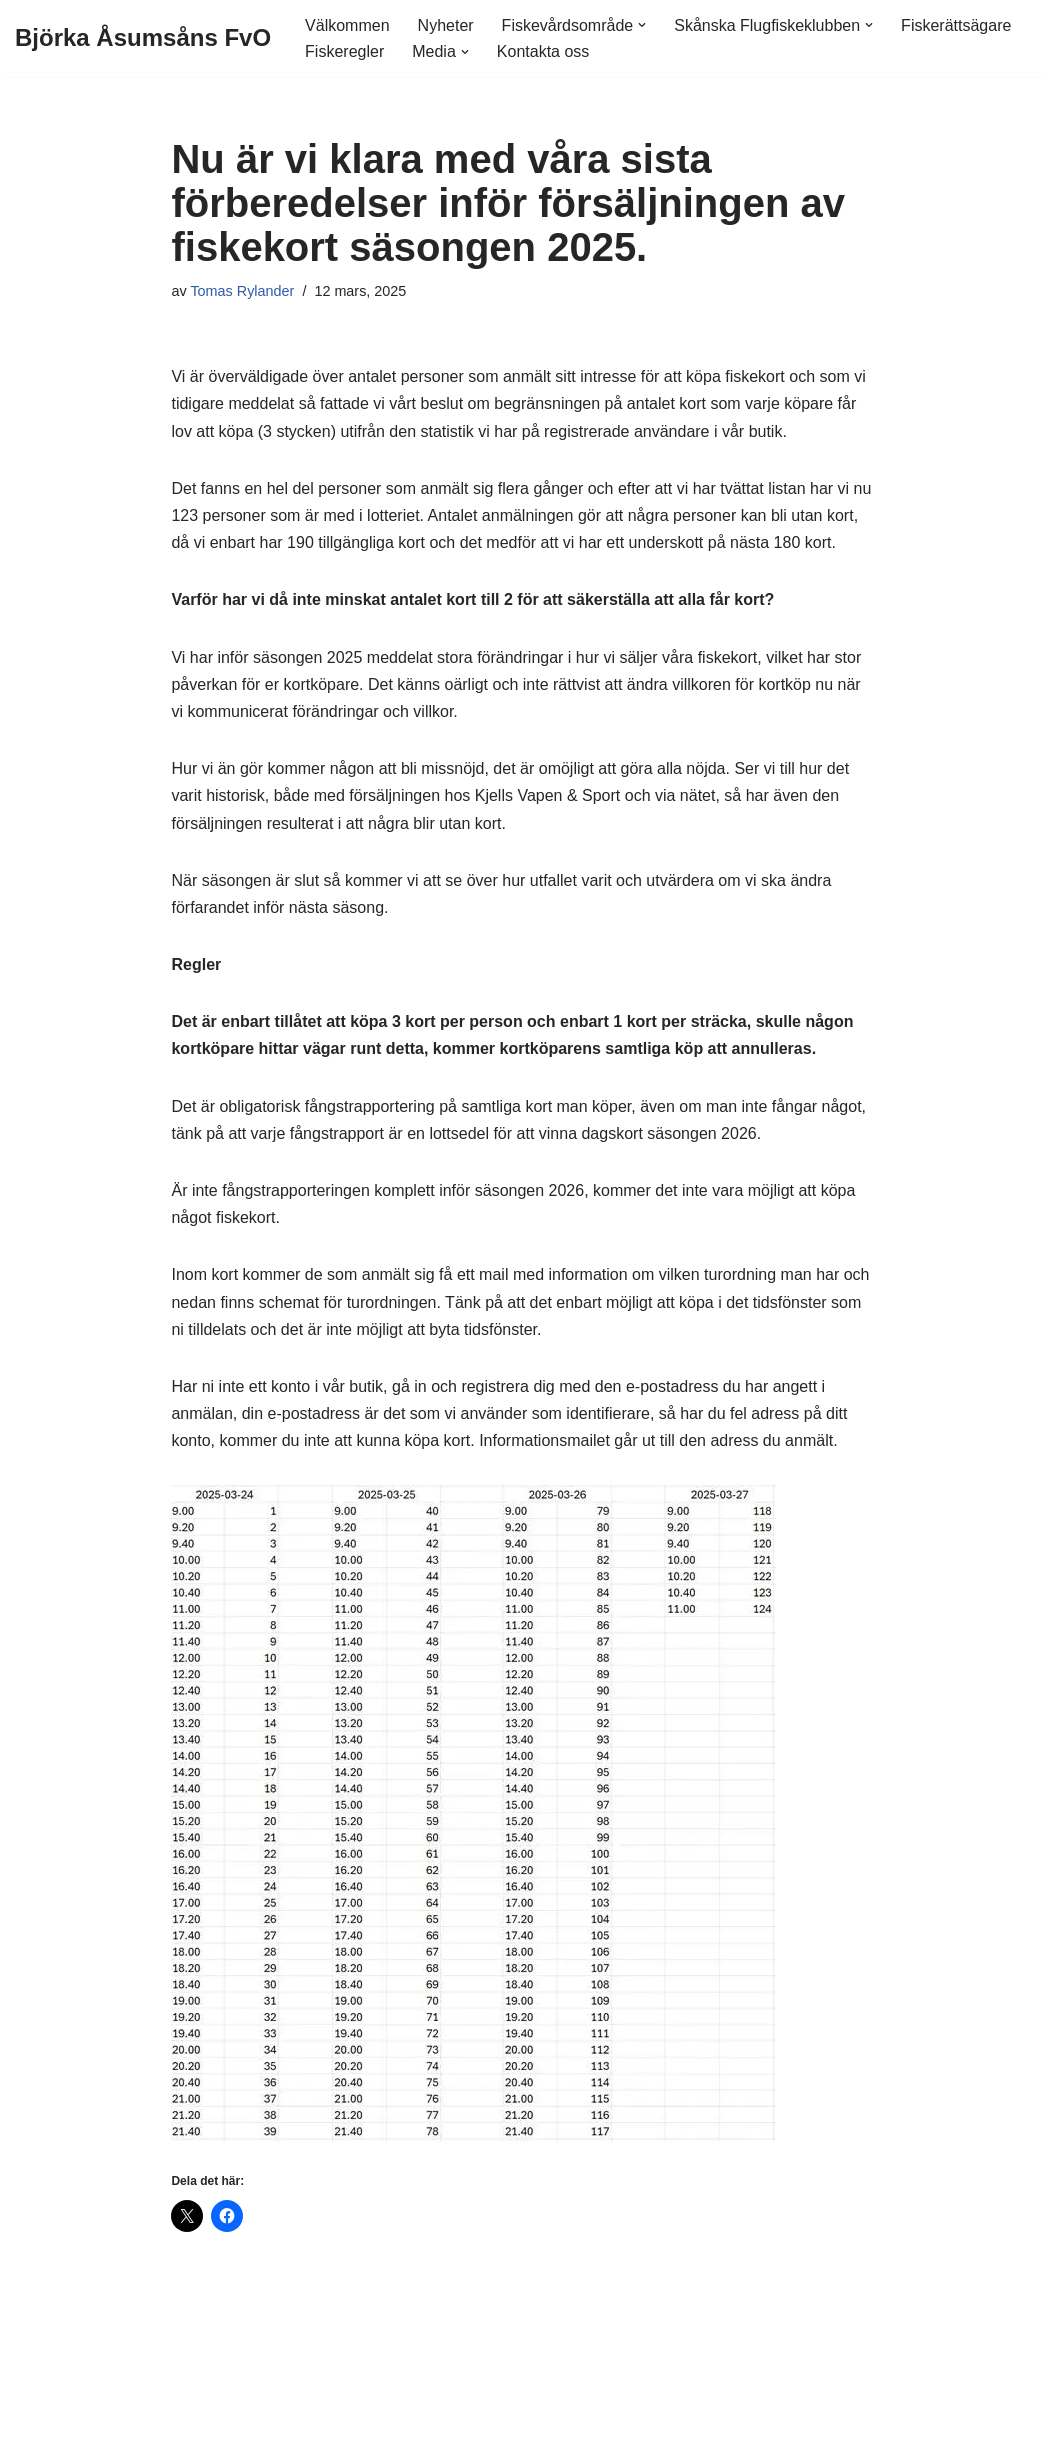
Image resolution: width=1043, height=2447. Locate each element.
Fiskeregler (344, 51)
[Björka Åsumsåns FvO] (143, 38)
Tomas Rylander (242, 291)
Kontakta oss (543, 51)
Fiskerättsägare (956, 25)
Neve (33, 2421)
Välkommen (347, 25)
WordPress (181, 2421)
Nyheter (446, 25)
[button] (642, 25)
